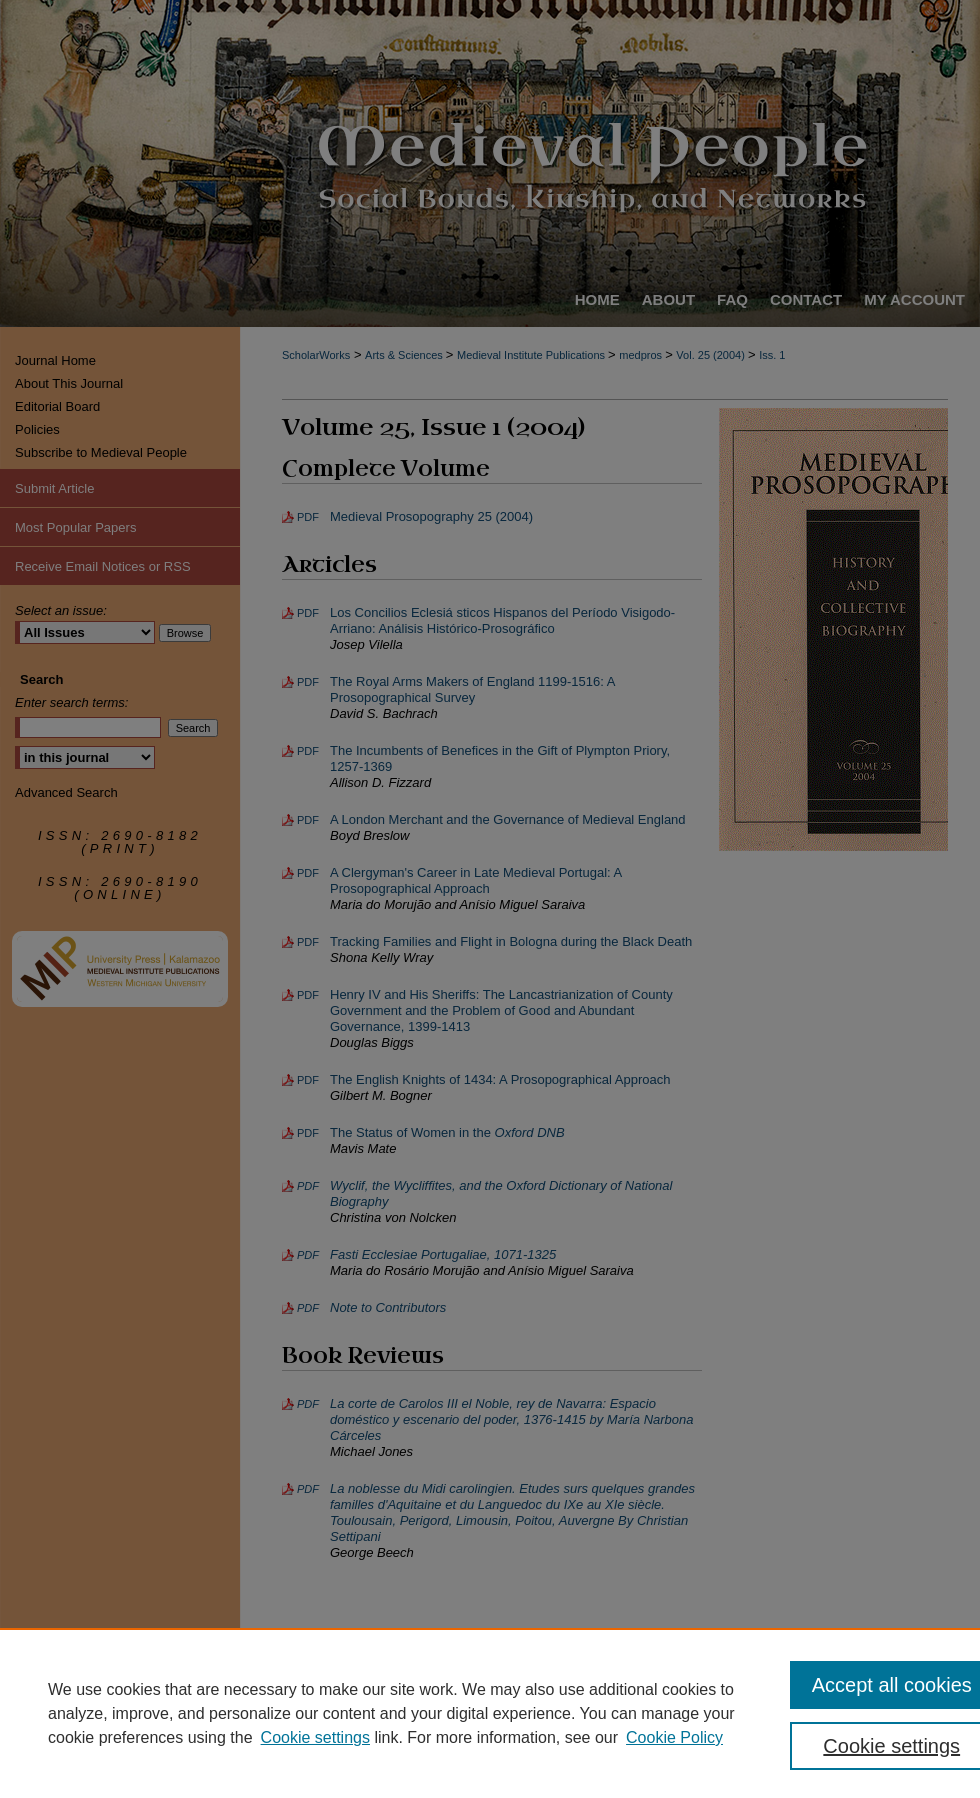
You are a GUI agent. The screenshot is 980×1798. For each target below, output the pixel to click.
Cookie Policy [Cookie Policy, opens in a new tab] (674, 1737)
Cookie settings (315, 1737)
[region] (490, 1713)
